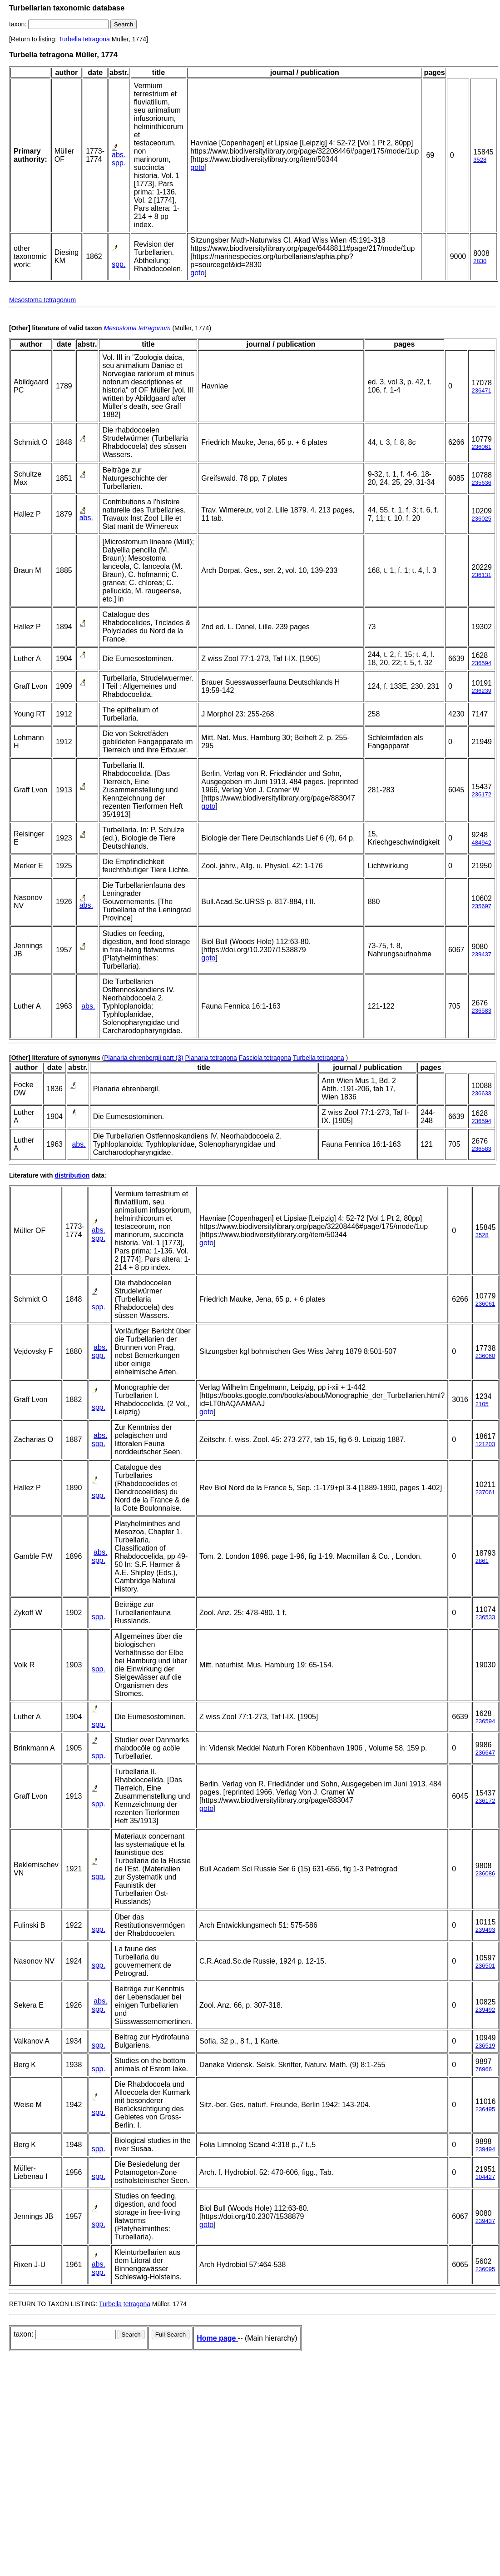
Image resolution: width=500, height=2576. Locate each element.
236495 (485, 2109)
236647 (485, 1752)
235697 (481, 906)
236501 (485, 1965)
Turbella (70, 39)
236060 (485, 1356)
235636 (481, 482)
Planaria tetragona (211, 1057)
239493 (485, 1929)
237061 (485, 1492)
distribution (71, 1175)
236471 (481, 390)
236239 (481, 690)
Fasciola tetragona (265, 1057)
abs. (118, 155)
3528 (479, 159)
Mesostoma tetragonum (42, 299)
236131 (481, 575)
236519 (485, 2045)
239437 (481, 954)
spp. (118, 163)
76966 (483, 2069)
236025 (481, 518)
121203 (485, 1444)
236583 (481, 1010)
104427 (485, 2176)
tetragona (96, 39)
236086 (485, 1873)
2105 (482, 1404)
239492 (485, 2009)
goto (197, 167)
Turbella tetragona (318, 1057)
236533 (485, 1617)
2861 (482, 1560)
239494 (485, 2149)
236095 (485, 2269)
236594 (481, 663)
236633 (481, 1093)
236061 (481, 446)
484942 (481, 842)
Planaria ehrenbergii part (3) (143, 1057)
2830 (479, 261)
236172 (481, 794)
